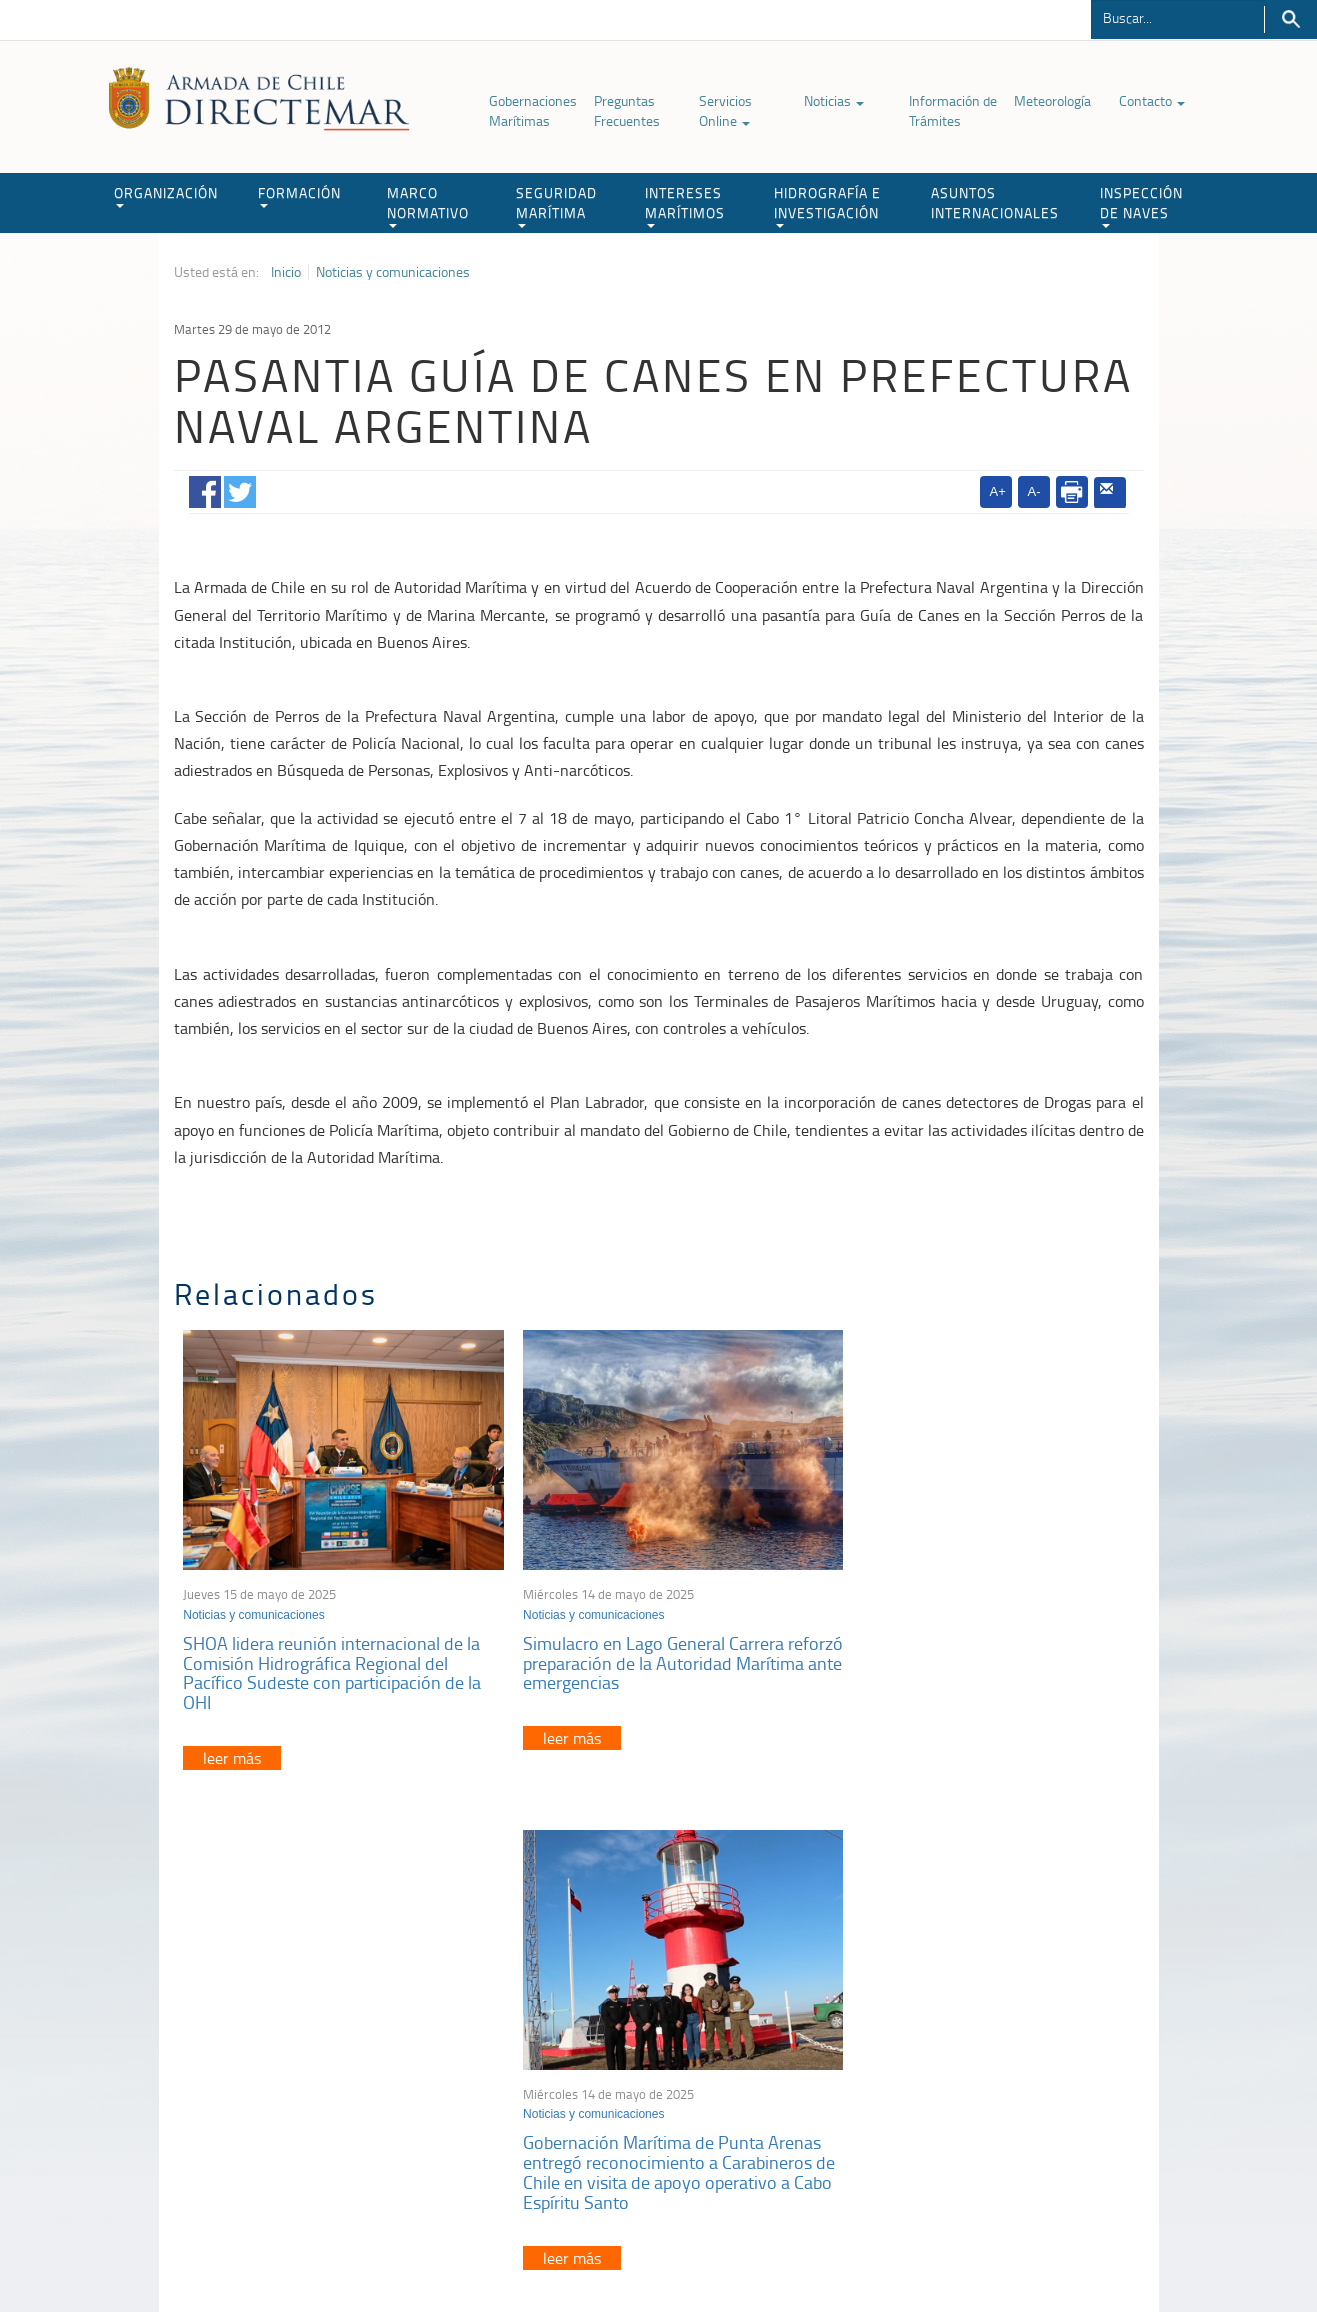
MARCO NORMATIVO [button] (428, 205)
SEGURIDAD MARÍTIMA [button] (556, 205)
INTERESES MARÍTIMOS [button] (685, 205)
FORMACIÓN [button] (299, 195)
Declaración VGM (993, 2075)
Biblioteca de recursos (439, 2250)
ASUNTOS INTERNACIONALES (995, 202)
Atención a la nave (996, 2025)
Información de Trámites (953, 110)
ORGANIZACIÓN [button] (166, 195)
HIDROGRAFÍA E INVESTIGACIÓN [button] (827, 205)
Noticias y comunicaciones (393, 272)
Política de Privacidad (304, 2250)
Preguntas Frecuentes (627, 110)
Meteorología (1052, 100)
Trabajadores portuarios (1012, 2050)
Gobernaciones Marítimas (533, 110)
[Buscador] (1177, 17)
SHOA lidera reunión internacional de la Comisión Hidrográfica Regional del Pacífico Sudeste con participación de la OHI (333, 1659)
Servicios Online (725, 110)
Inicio (286, 272)
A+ (998, 491)
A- (1034, 491)
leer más (233, 1745)
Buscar (1290, 19)
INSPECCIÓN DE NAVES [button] (1141, 205)
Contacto (1152, 100)
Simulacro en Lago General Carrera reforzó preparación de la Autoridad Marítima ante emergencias (641, 1650)
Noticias (834, 100)
